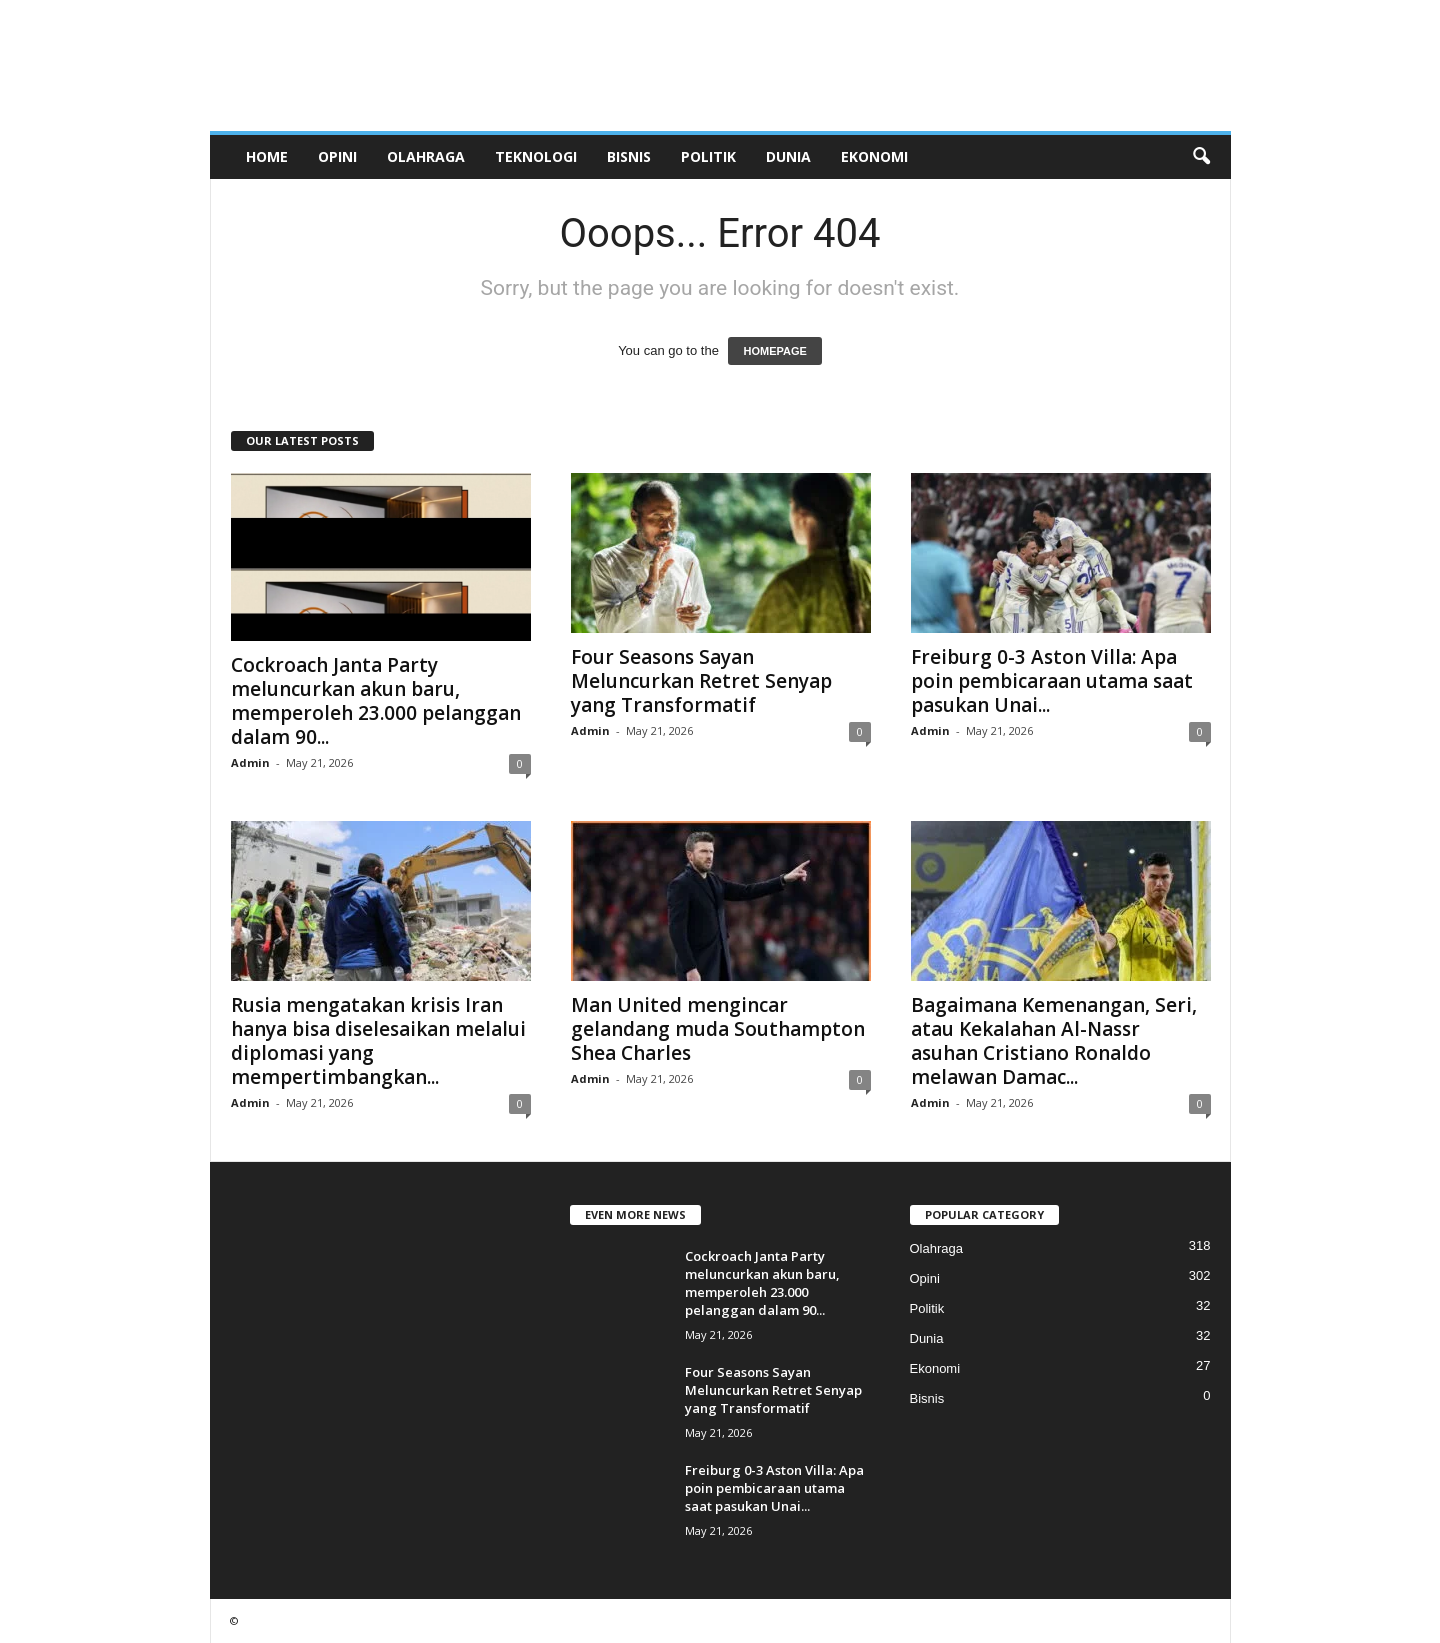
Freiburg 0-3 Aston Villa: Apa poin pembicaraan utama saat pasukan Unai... (1052, 681)
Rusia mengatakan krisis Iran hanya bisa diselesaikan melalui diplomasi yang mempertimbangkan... (378, 1041)
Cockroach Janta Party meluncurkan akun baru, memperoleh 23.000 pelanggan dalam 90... (376, 701)
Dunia (788, 156)
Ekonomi (874, 156)
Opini (337, 156)
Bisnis (629, 156)
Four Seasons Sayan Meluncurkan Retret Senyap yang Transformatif (701, 681)
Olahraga (426, 156)
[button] (1201, 157)
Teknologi (536, 156)
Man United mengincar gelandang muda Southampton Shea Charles (718, 1029)
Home (267, 156)
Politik (708, 156)
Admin (250, 762)
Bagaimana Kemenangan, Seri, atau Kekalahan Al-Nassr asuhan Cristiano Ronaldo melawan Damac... (1054, 1041)
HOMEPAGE (774, 351)
